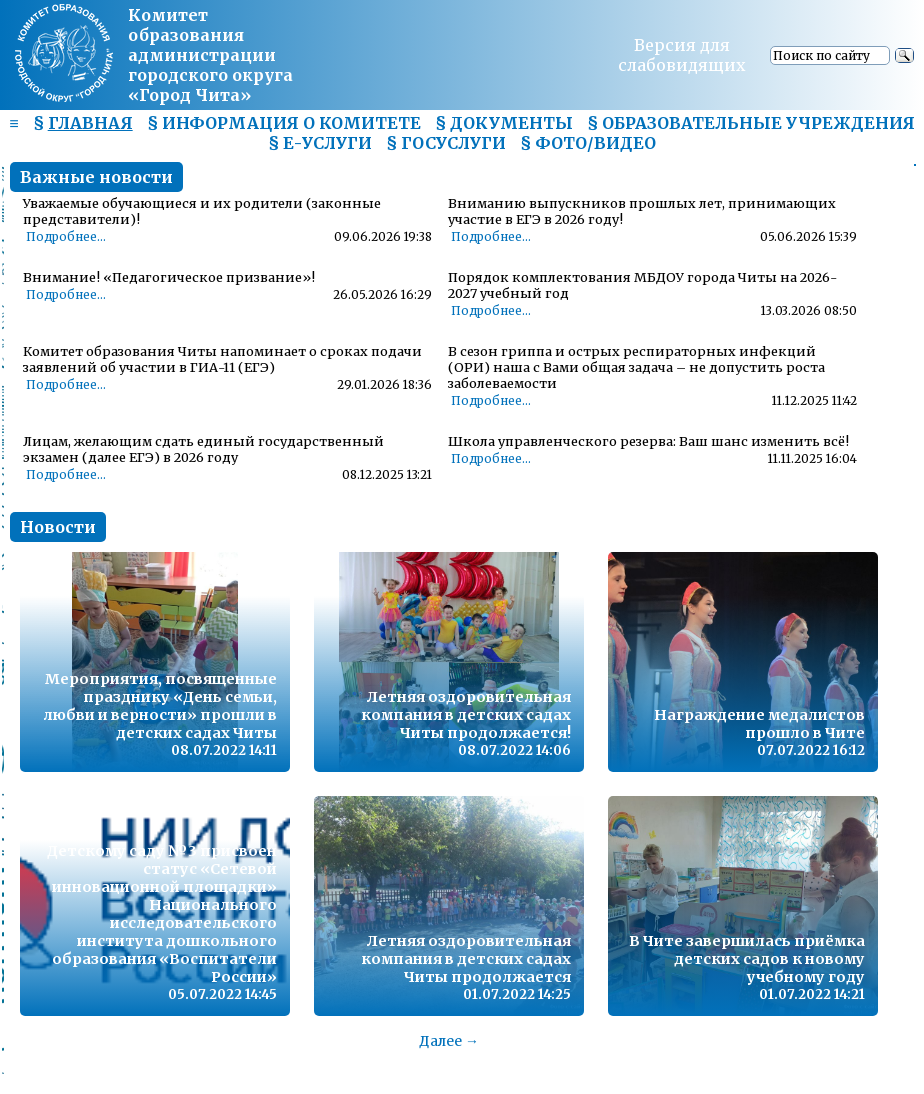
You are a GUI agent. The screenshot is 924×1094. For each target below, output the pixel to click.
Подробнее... (66, 237)
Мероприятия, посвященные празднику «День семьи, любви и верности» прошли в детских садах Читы (160, 706)
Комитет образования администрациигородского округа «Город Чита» (210, 55)
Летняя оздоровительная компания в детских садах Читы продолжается (466, 959)
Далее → (449, 1041)
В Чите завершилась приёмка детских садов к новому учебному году (747, 959)
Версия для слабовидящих (682, 55)
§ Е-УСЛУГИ (320, 143)
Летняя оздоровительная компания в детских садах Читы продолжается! (466, 715)
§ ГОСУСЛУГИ (446, 143)
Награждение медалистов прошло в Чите (759, 724)
